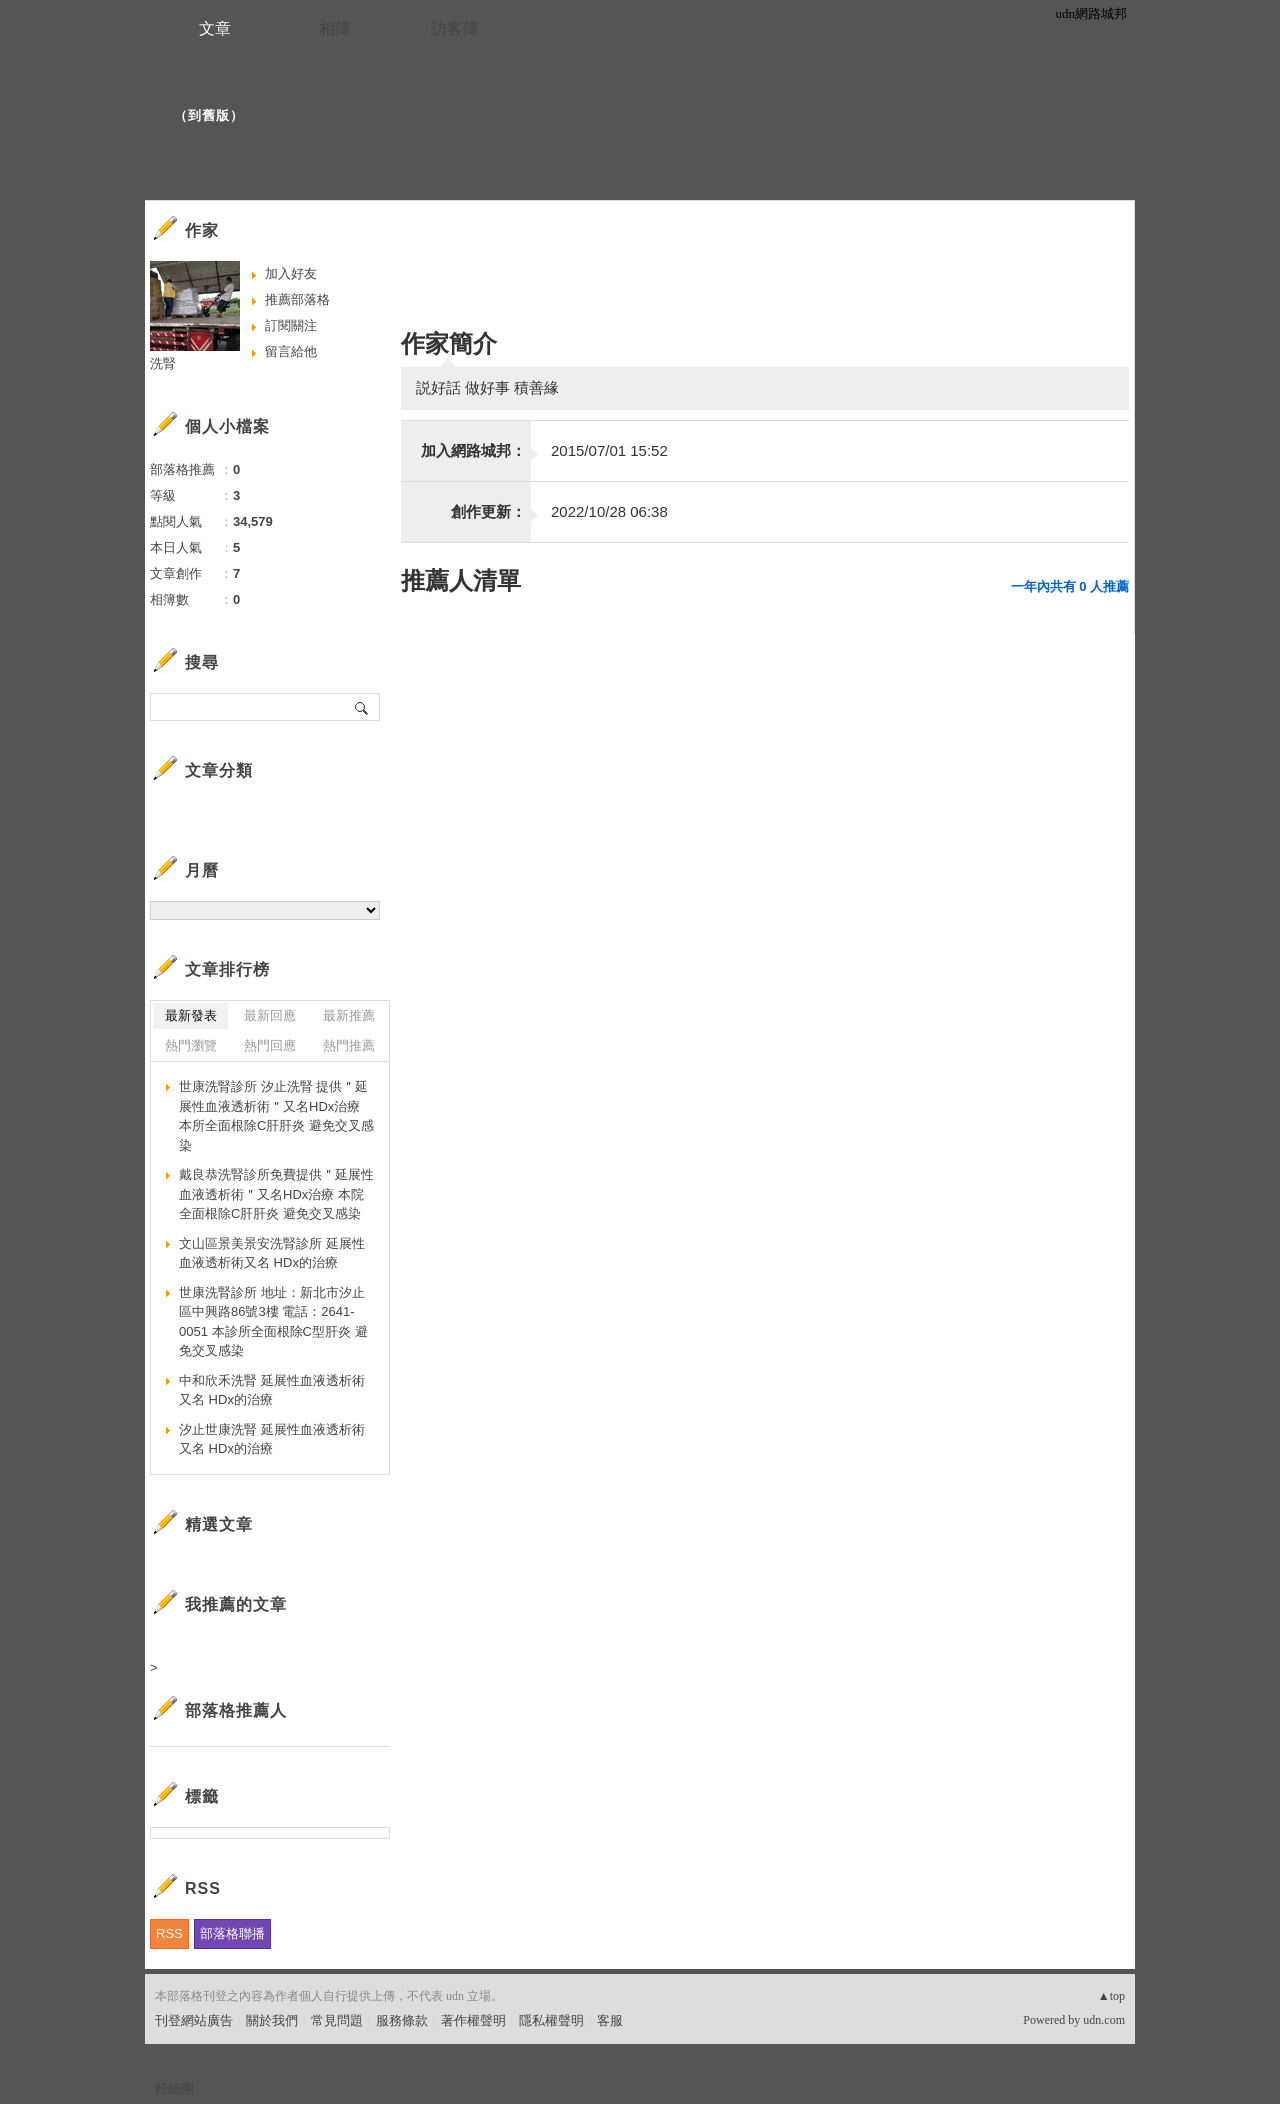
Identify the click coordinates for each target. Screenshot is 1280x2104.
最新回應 (270, 1015)
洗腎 (163, 363)
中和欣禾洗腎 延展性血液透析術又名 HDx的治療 (272, 1390)
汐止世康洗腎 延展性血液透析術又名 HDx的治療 (272, 1439)
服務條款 (402, 2020)
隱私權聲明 (551, 2020)
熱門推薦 (349, 1045)
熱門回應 (270, 1045)
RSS (169, 1933)
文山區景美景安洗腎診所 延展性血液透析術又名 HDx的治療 (272, 1253)
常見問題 (337, 2020)
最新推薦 (349, 1015)
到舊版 (209, 115)
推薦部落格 (297, 299)
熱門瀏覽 (191, 1045)
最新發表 (191, 1015)
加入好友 (291, 273)
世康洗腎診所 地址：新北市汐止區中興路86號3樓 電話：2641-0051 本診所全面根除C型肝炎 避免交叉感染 (273, 1322)
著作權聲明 (473, 2020)
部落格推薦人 (236, 1710)
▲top (1111, 1996)
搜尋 (362, 707)
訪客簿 (455, 28)
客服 (610, 2020)
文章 (215, 28)
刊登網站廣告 (194, 2020)
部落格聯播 (232, 1933)
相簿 (335, 28)
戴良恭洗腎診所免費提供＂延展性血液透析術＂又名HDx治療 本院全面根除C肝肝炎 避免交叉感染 (276, 1194)
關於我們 (272, 2020)
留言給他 (291, 351)
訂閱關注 (291, 325)
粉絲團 (174, 2088)
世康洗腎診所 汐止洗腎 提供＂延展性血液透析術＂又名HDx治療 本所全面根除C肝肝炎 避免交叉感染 (276, 1116)
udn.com (1104, 2020)
